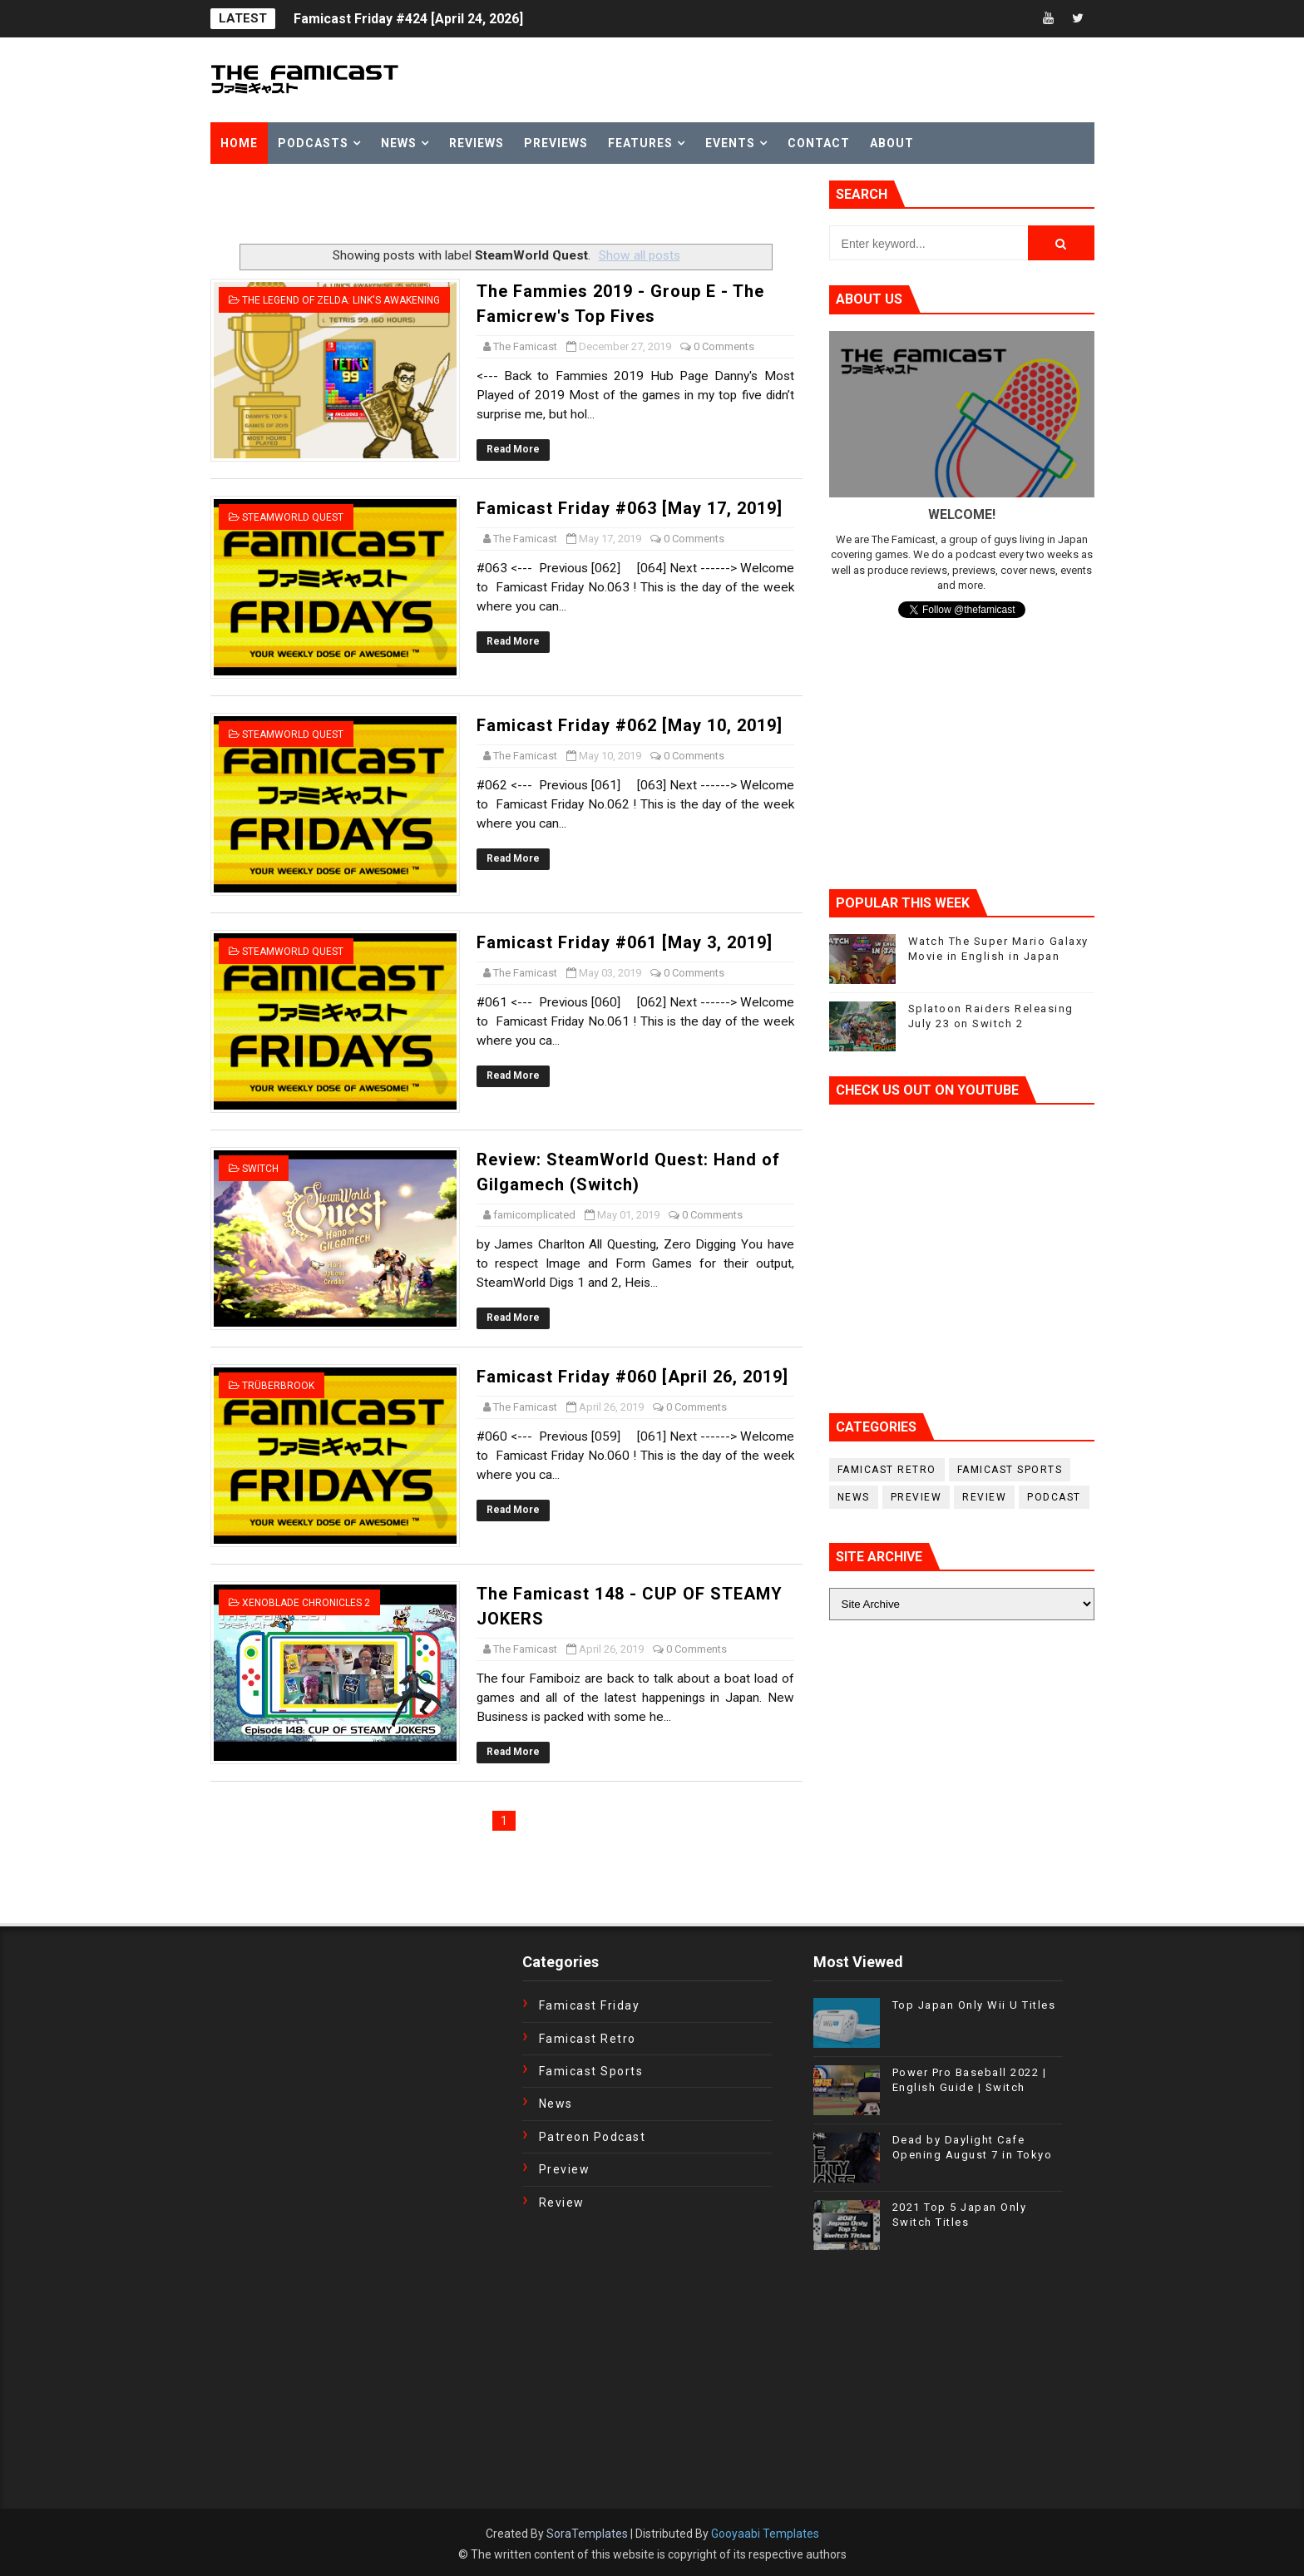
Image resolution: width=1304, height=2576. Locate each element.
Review (984, 1497)
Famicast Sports (1010, 1470)
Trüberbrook (278, 1386)
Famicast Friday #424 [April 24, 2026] (408, 19)
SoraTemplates (587, 2533)
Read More (513, 449)
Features (640, 143)
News (399, 143)
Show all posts (639, 255)
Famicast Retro (886, 1470)
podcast (1054, 1497)
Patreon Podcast (592, 2136)
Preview (916, 1497)
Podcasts (313, 143)
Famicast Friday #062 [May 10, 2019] (630, 725)
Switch (260, 1168)
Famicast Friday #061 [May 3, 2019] (625, 942)
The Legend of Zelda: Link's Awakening (341, 300)
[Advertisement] (405, 205)
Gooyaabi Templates (765, 2533)
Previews (556, 143)
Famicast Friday (589, 2005)
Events (730, 143)
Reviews (476, 143)
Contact (819, 143)
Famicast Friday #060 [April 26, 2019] (632, 1377)
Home (239, 143)
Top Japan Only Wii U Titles (974, 2005)
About (892, 143)
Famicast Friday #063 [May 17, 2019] (630, 508)
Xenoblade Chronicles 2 (306, 1603)
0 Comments (724, 346)
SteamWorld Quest (292, 517)
